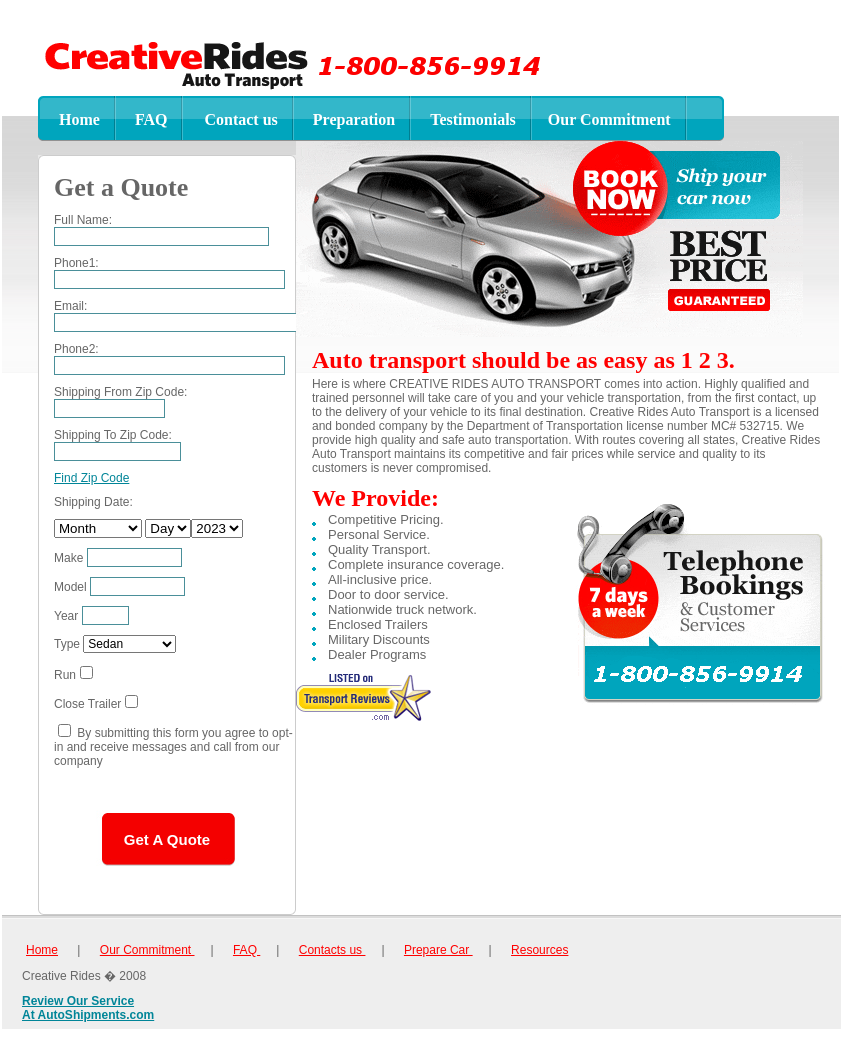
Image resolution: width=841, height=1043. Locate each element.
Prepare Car (438, 950)
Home (42, 950)
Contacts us (332, 950)
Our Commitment (147, 950)
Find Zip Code (91, 478)
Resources (539, 950)
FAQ (246, 950)
